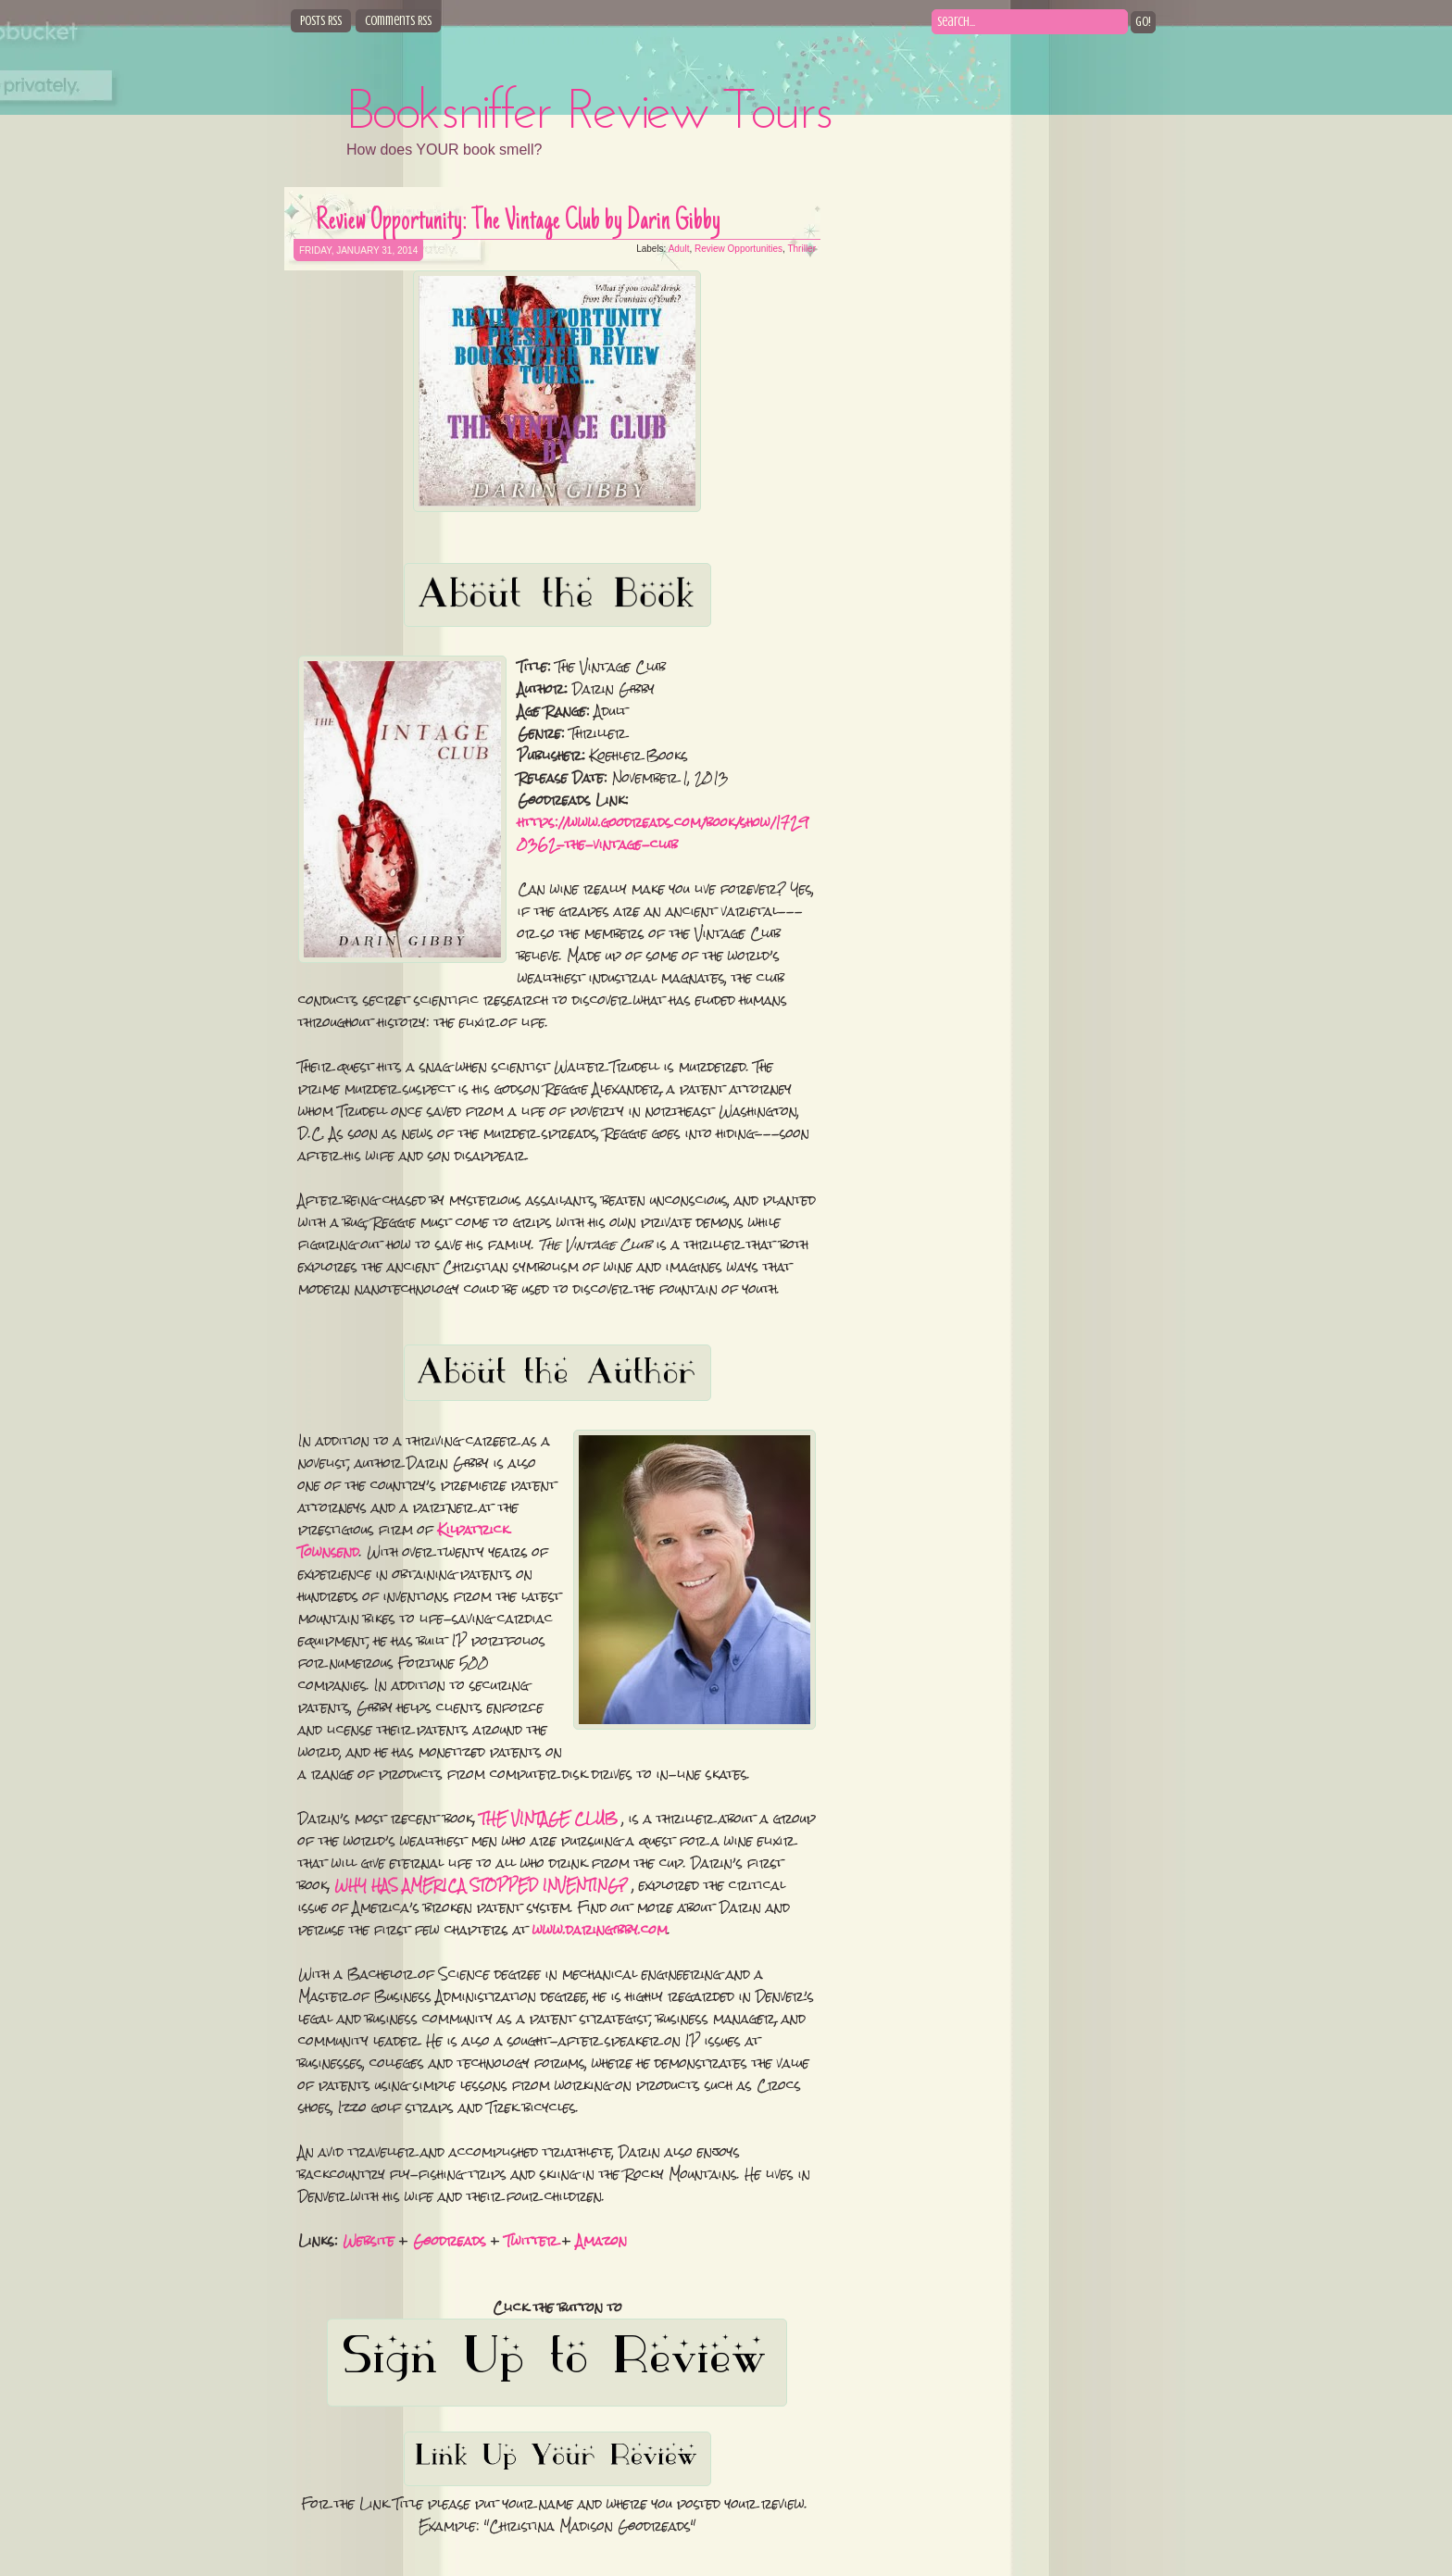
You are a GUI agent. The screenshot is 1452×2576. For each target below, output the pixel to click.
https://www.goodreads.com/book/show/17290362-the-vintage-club (663, 833)
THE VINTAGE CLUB (549, 1819)
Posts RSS (321, 21)
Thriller (801, 249)
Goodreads (449, 2241)
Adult (679, 249)
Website (368, 2241)
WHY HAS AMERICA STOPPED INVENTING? (481, 1885)
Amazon (601, 2241)
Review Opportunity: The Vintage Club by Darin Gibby (518, 222)
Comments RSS (398, 21)
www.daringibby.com (600, 1930)
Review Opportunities (738, 249)
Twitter (531, 2241)
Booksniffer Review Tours (589, 114)
